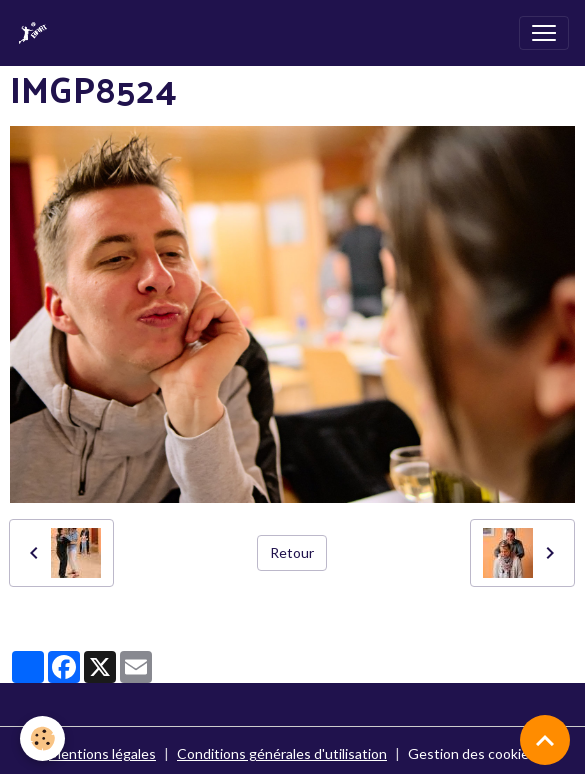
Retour (292, 552)
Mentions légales (102, 753)
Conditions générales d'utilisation (282, 753)
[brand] (37, 33)
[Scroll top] (545, 740)
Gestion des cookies (472, 753)
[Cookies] (42, 738)
